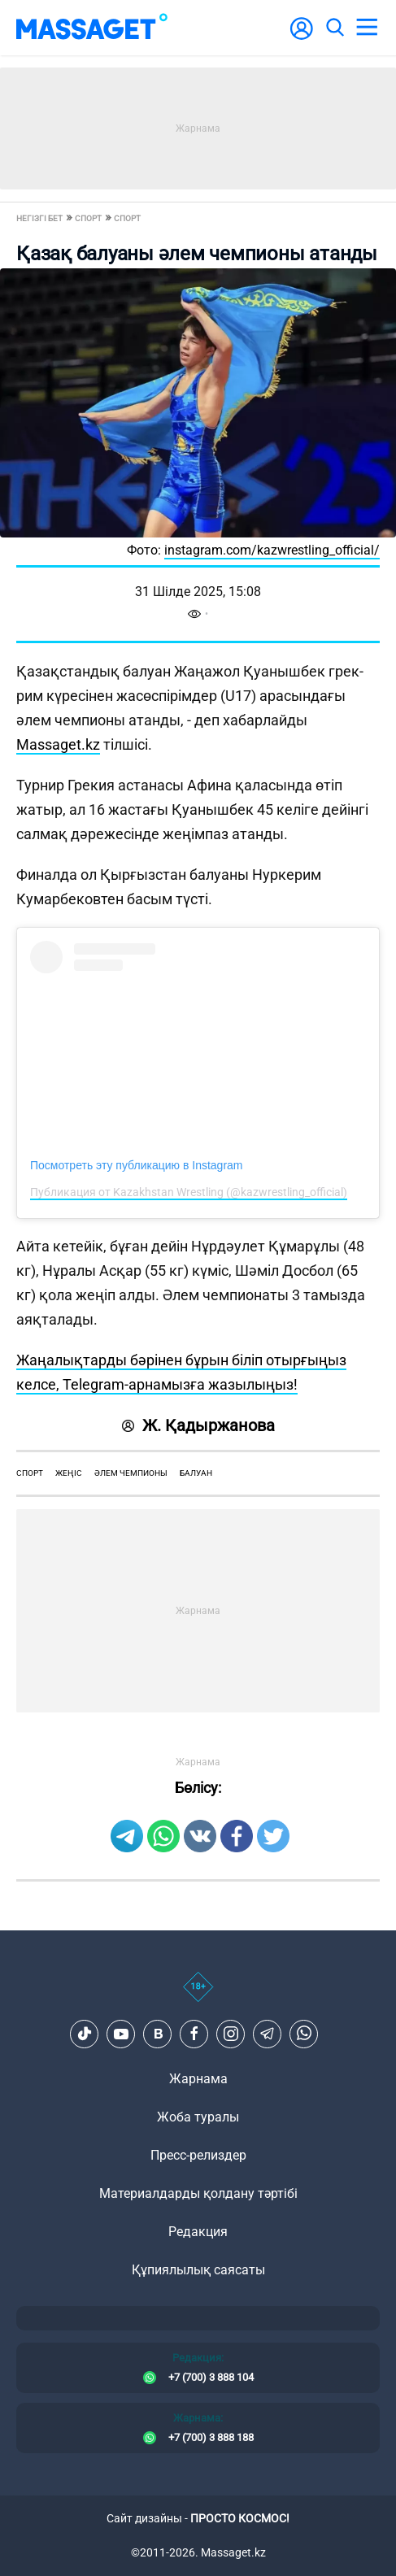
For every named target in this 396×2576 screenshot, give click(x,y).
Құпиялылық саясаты (198, 2270)
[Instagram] (231, 2034)
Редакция (198, 2231)
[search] (334, 28)
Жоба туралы (198, 2117)
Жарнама (198, 2078)
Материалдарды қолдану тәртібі (198, 2193)
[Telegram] (267, 2034)
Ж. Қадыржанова (198, 1425)
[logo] (92, 27)
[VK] (158, 2034)
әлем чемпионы (131, 1473)
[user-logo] (302, 37)
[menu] (367, 28)
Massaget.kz (58, 744)
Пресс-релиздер (198, 2155)
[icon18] (198, 1995)
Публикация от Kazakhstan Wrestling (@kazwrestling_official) (188, 1192)
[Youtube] (121, 2034)
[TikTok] (84, 2034)
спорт (29, 1473)
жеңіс (68, 1473)
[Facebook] (194, 2034)
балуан (196, 1473)
